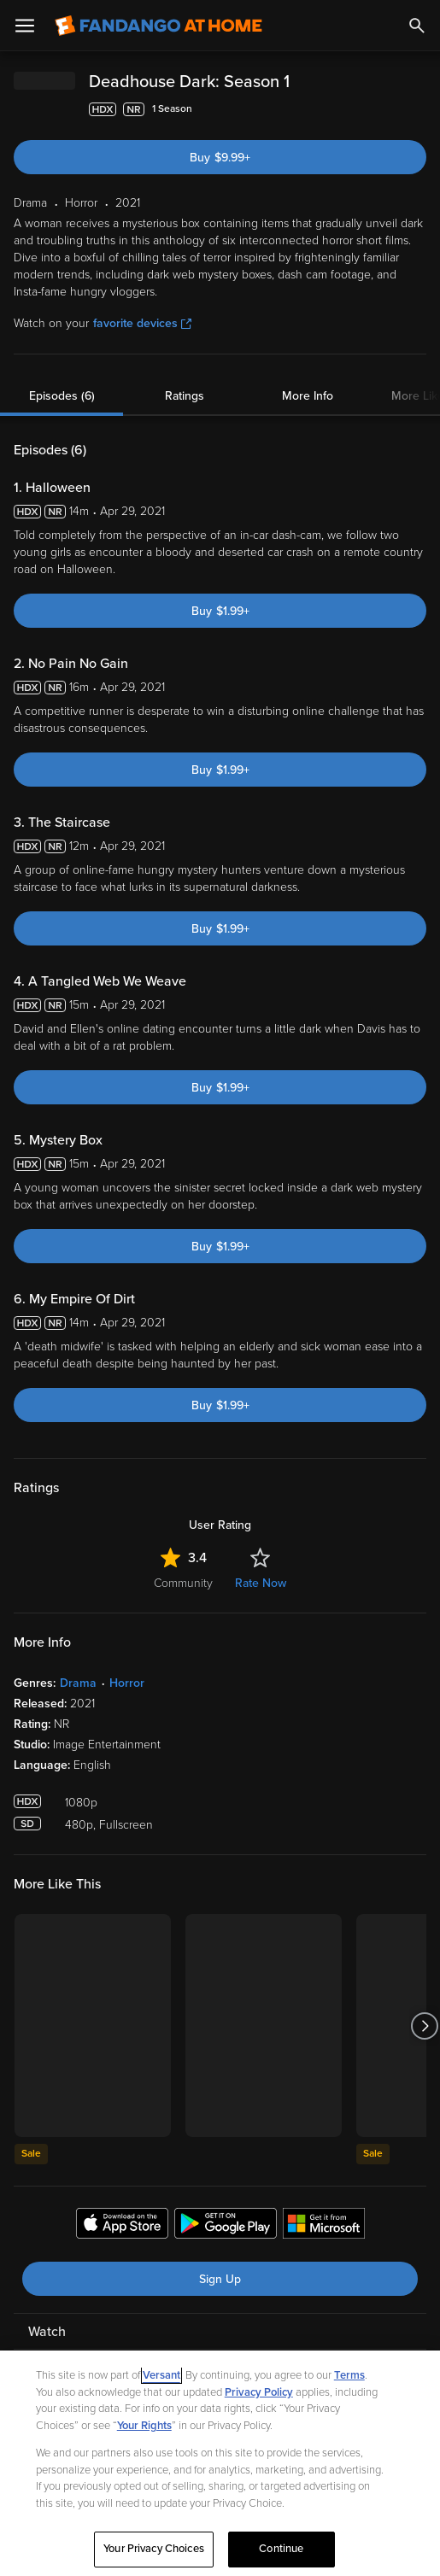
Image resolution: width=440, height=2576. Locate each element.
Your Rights (144, 2426)
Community (183, 1583)
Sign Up (220, 2279)
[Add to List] (417, 109)
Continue (281, 2549)
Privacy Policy (259, 2392)
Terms (349, 2375)
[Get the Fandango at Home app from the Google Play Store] (225, 2226)
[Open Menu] (25, 25)
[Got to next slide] (424, 2025)
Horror (126, 1683)
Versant (161, 2375)
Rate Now (260, 1583)
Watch (47, 2331)
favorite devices (142, 323)
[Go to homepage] (158, 26)
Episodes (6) (62, 396)
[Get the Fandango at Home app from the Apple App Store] (122, 2226)
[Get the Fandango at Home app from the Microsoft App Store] (324, 2226)
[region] (220, 2463)
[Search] (417, 26)
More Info (307, 396)
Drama (78, 1683)
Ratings (184, 396)
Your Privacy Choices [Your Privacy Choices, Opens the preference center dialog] (153, 2549)
